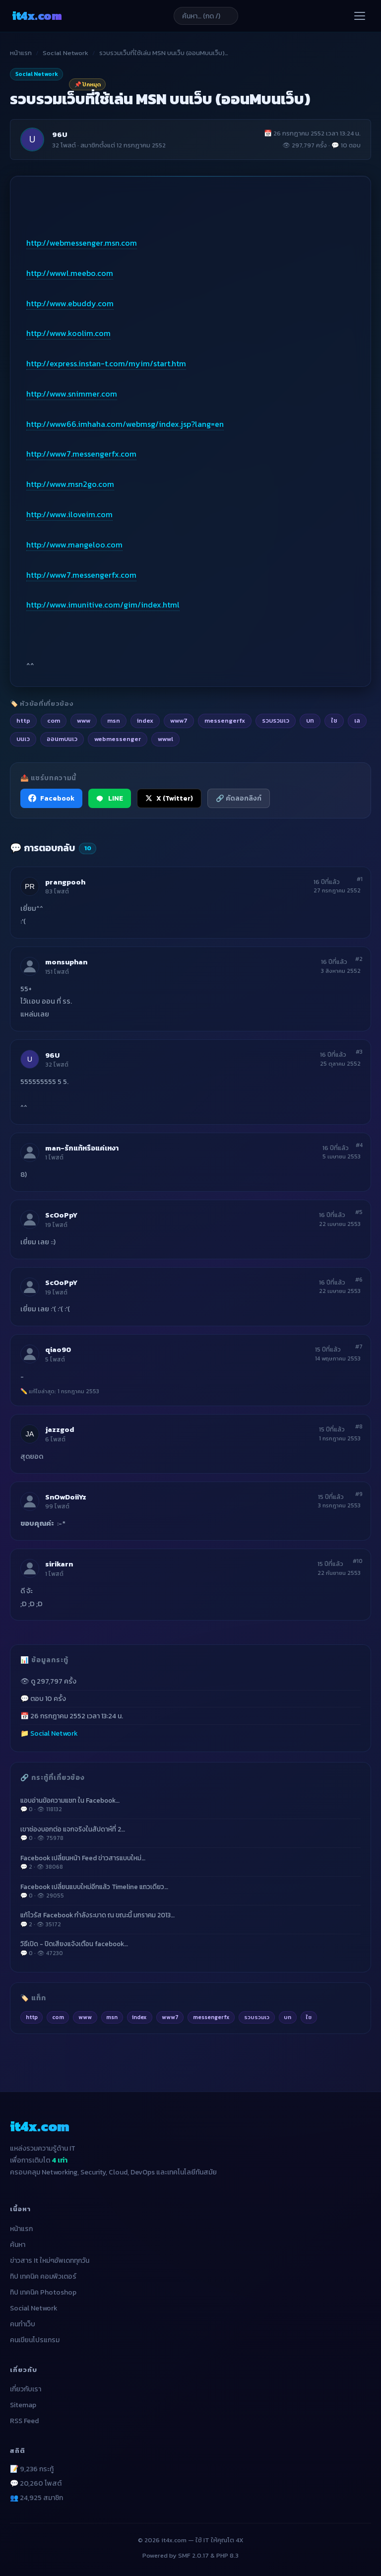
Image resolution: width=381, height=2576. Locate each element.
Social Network (65, 53)
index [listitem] (145, 720)
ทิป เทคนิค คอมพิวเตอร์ (43, 2276)
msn (112, 2017)
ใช (309, 2017)
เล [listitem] (357, 720)
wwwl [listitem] (165, 739)
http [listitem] (23, 720)
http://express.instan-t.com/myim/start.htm (106, 363)
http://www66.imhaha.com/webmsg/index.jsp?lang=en (125, 424)
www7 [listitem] (179, 720)
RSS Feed (24, 2421)
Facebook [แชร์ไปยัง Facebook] (51, 798)
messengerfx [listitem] (224, 720)
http (32, 2017)
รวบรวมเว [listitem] (275, 720)
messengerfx (211, 2017)
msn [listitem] (113, 720)
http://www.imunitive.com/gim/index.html (103, 604)
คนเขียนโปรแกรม (35, 2340)
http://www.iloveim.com (69, 514)
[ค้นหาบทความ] (206, 16)
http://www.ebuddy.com (70, 303)
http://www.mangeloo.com (74, 544)
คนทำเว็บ (22, 2324)
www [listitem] (83, 720)
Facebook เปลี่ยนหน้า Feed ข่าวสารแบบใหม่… (190, 1862)
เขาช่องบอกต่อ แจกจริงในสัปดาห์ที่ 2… (190, 1833)
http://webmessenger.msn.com (81, 243)
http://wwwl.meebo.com (69, 273)
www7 (170, 2017)
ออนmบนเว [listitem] (62, 739)
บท (287, 2017)
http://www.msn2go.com (70, 484)
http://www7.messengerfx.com (81, 454)
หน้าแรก (21, 53)
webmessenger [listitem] (117, 739)
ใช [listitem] (334, 720)
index (139, 2017)
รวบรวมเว (256, 2017)
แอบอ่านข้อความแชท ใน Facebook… (190, 1804)
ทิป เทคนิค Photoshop (43, 2292)
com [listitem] (53, 720)
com (58, 2017)
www (85, 2017)
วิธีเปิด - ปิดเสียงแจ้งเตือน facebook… (190, 1948)
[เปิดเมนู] (359, 16)
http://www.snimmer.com (71, 394)
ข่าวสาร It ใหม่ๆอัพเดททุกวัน (49, 2260)
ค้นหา (17, 2244)
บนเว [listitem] (23, 739)
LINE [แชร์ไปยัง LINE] (109, 798)
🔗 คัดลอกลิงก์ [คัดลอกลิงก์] (238, 798)
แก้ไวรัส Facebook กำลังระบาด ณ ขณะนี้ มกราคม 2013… (190, 1919)
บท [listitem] (310, 720)
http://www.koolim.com (68, 333)
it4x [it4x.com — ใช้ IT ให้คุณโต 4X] (37, 15)
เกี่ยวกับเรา (25, 2389)
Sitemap (23, 2405)
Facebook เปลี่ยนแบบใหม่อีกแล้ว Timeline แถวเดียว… (190, 1891)
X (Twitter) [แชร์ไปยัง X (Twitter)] (169, 798)
